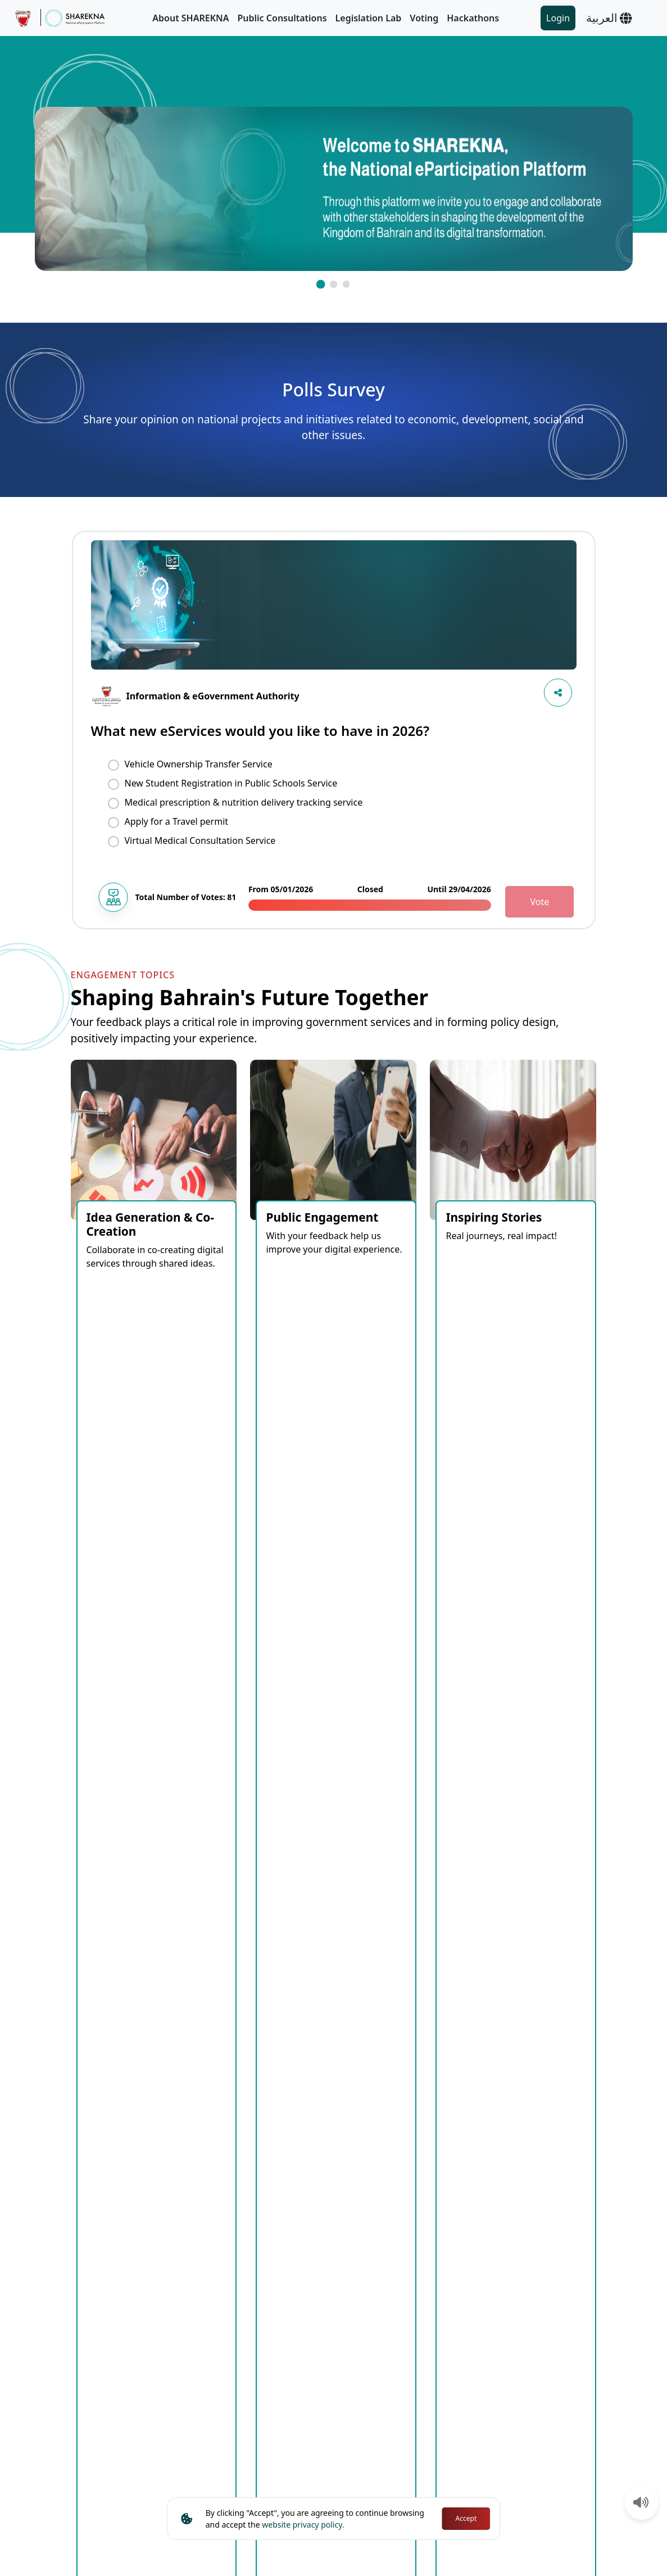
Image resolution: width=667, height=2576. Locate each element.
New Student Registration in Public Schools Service (231, 783)
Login (558, 18)
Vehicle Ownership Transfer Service (199, 764)
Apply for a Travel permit (177, 821)
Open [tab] (171, 1659)
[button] (320, 284)
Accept (466, 2518)
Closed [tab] (217, 1659)
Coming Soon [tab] (110, 1659)
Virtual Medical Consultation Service (200, 840)
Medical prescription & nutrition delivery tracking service (244, 802)
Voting (424, 18)
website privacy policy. (303, 2524)
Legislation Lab (368, 18)
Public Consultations (281, 18)
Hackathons (473, 18)
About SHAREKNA (190, 18)
